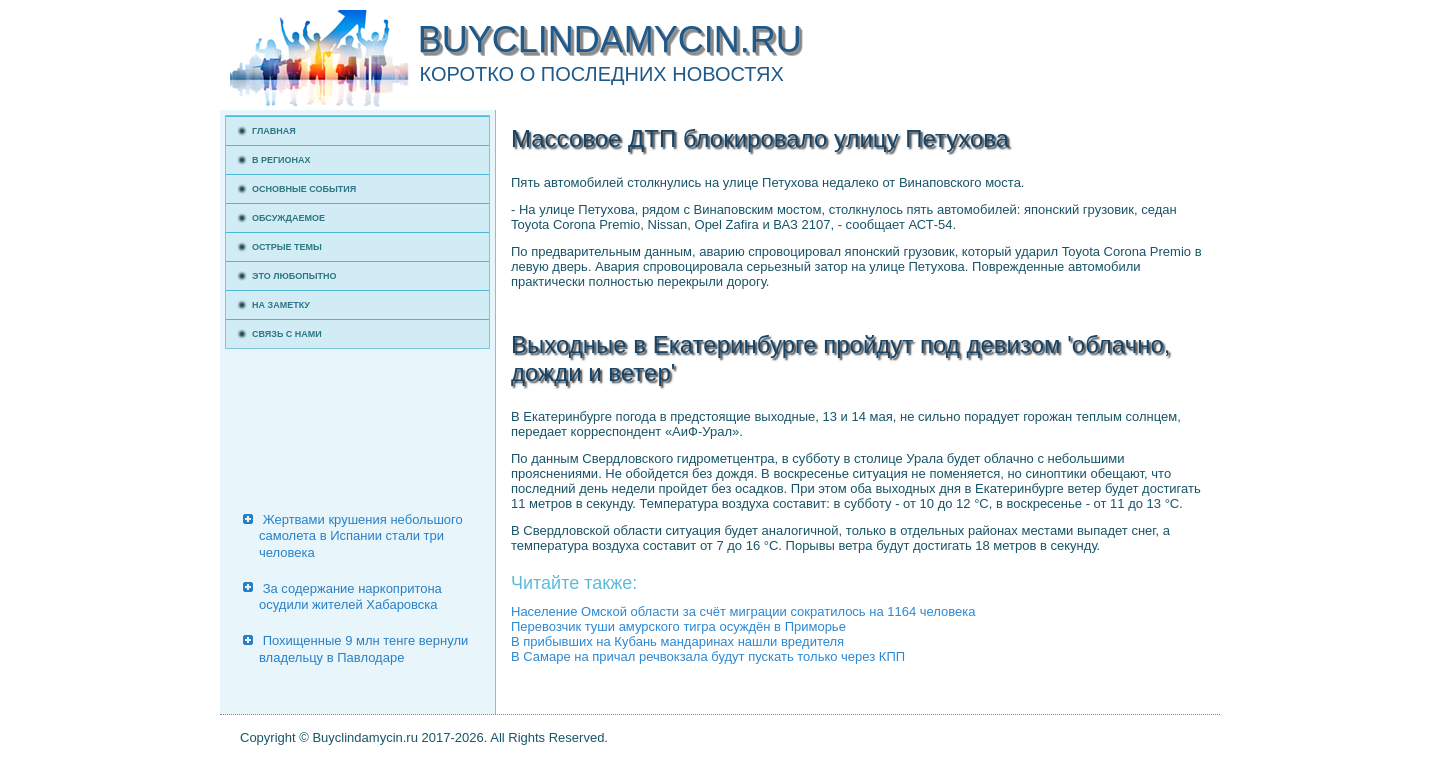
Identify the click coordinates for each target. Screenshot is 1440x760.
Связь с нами (287, 334)
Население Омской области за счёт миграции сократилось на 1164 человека (743, 611)
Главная (274, 131)
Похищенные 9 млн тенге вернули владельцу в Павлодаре (363, 648)
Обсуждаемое (288, 218)
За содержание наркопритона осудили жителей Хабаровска (350, 596)
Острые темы (287, 247)
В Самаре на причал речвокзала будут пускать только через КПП (708, 656)
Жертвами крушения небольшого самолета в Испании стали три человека (361, 536)
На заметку (281, 305)
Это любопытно (294, 276)
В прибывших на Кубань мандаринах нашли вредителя (677, 641)
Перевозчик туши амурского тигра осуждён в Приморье (678, 626)
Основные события (304, 189)
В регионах (281, 160)
